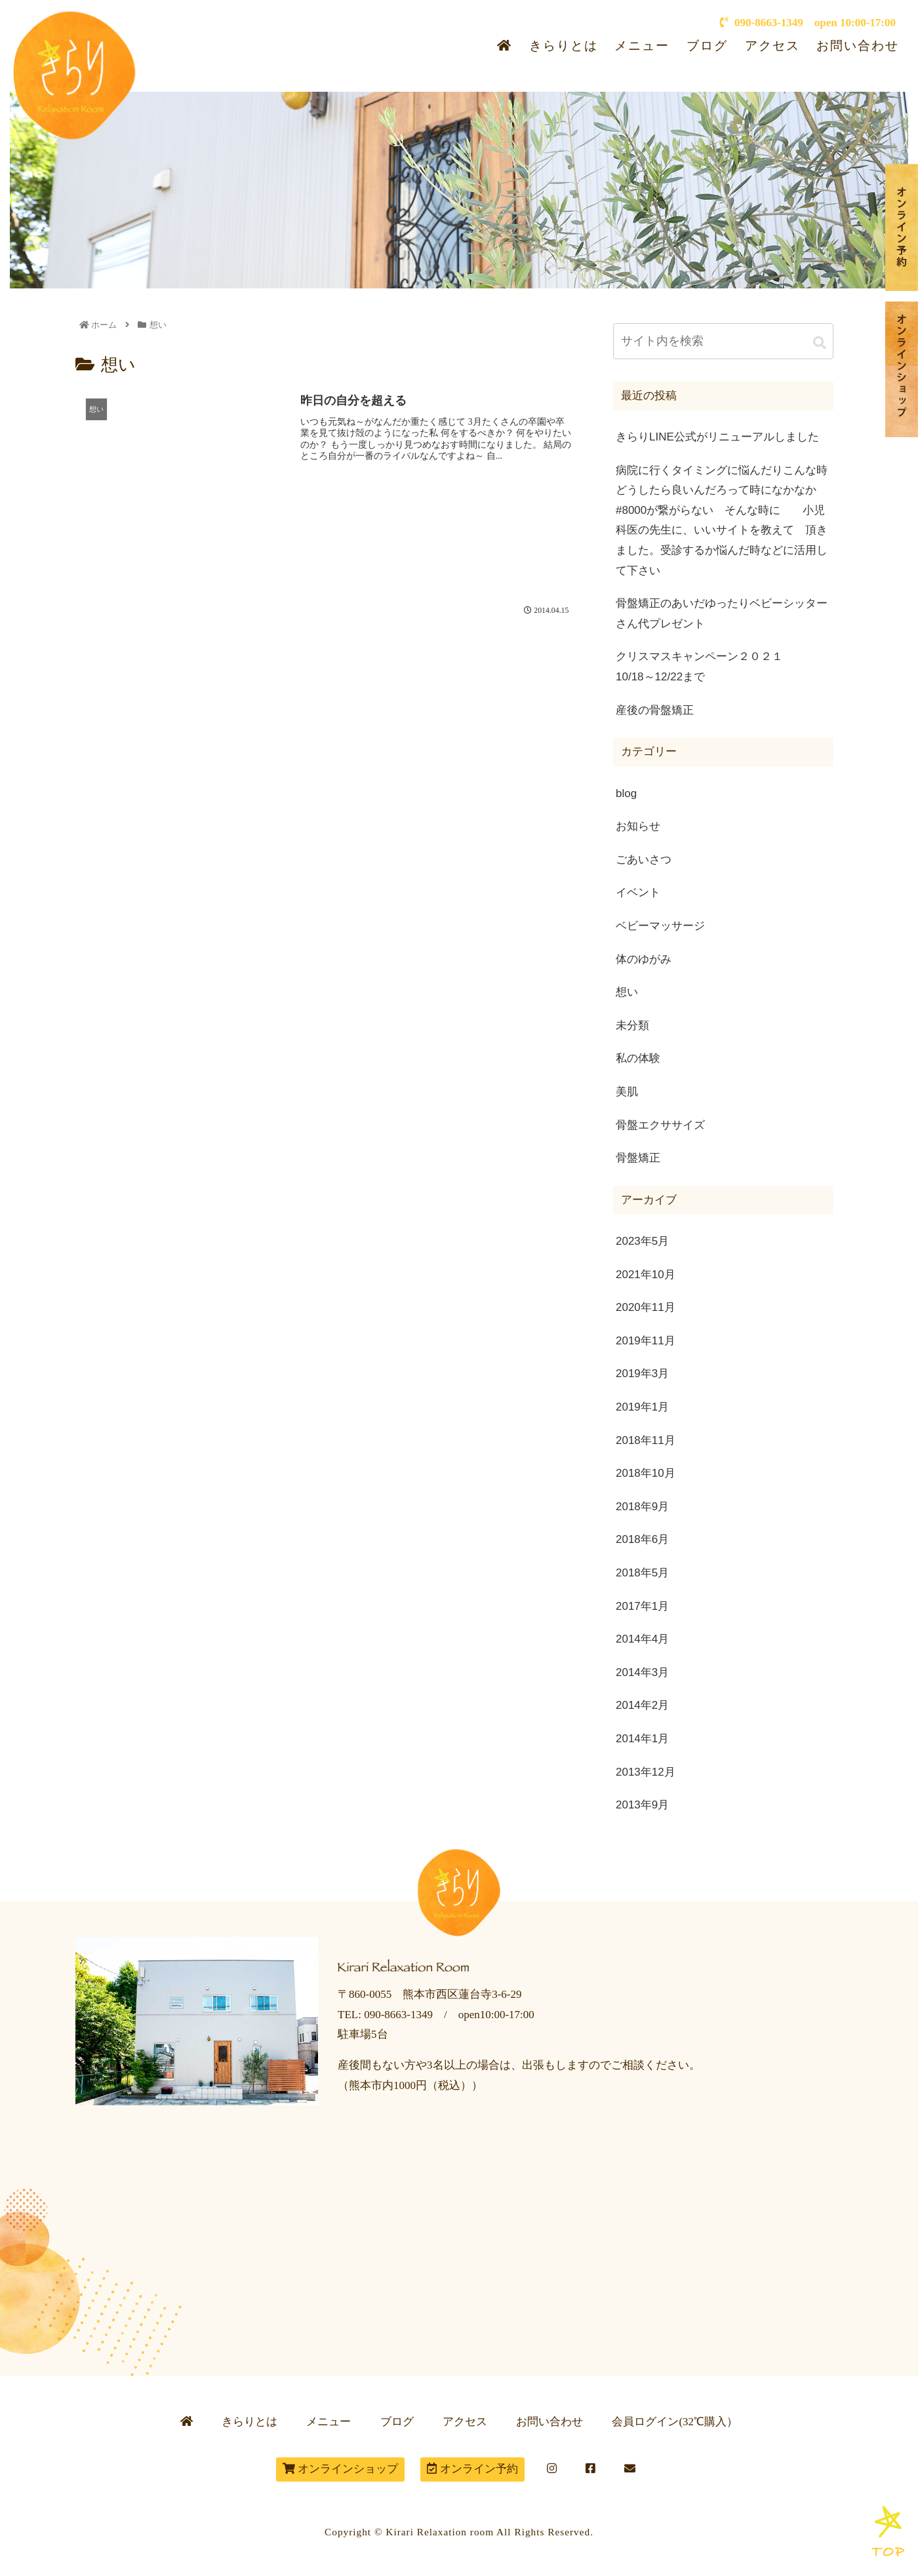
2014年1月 (642, 1738)
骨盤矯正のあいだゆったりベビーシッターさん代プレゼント (722, 613)
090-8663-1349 (761, 22)
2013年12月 (645, 1772)
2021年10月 (645, 1274)
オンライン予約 (472, 2469)
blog (626, 793)
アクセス (772, 45)
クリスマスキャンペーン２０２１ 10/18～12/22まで (724, 666)
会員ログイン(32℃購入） (675, 2421)
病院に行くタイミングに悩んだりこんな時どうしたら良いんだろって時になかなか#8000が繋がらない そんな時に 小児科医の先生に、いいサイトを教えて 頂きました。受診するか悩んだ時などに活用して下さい (722, 520)
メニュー (641, 45)
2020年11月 (645, 1307)
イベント (638, 892)
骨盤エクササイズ (660, 1125)
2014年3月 (642, 1672)
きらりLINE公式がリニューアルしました (717, 437)
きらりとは (563, 45)
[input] (723, 341)
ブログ (707, 45)
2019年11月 (645, 1341)
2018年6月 (642, 1539)
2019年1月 (642, 1407)
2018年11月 (645, 1440)
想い (627, 992)
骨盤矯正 (638, 1158)
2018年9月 (642, 1506)
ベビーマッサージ (660, 926)
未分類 (632, 1025)
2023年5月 (642, 1241)
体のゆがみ (643, 959)
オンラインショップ (340, 2469)
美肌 (627, 1091)
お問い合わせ (857, 45)
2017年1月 (642, 1606)
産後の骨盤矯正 (655, 710)
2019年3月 (642, 1373)
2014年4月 (642, 1639)
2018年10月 (645, 1473)
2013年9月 (642, 1805)
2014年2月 (642, 1705)
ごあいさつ (643, 859)
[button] (819, 343)
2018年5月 (642, 1573)
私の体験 (638, 1058)
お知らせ (638, 826)
